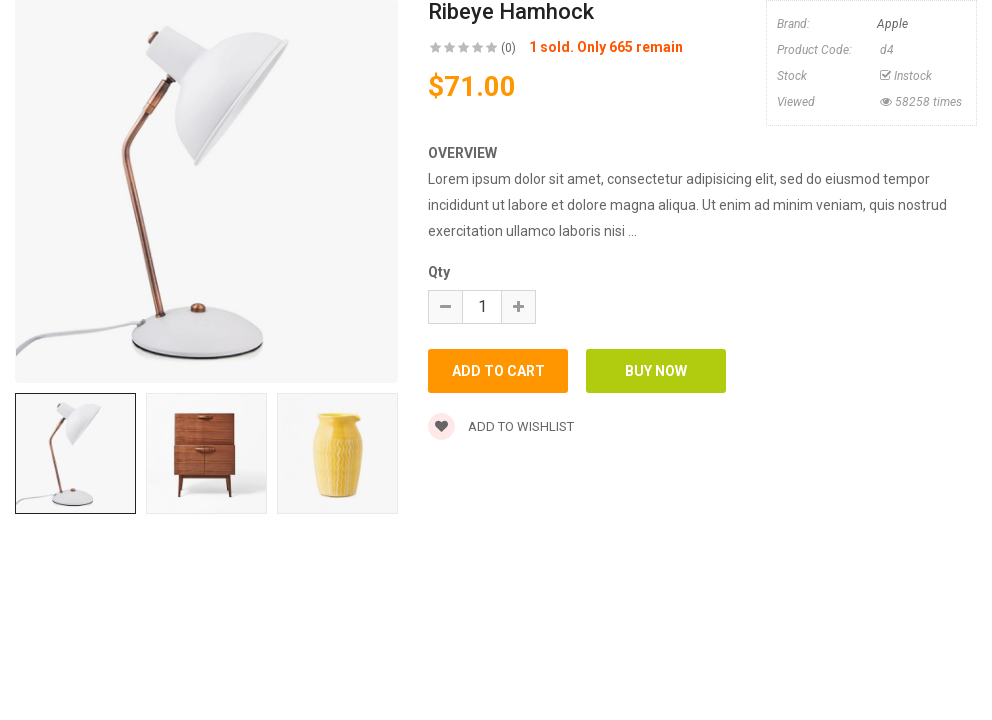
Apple (892, 24)
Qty (439, 272)
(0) (508, 48)
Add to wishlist (501, 426)
